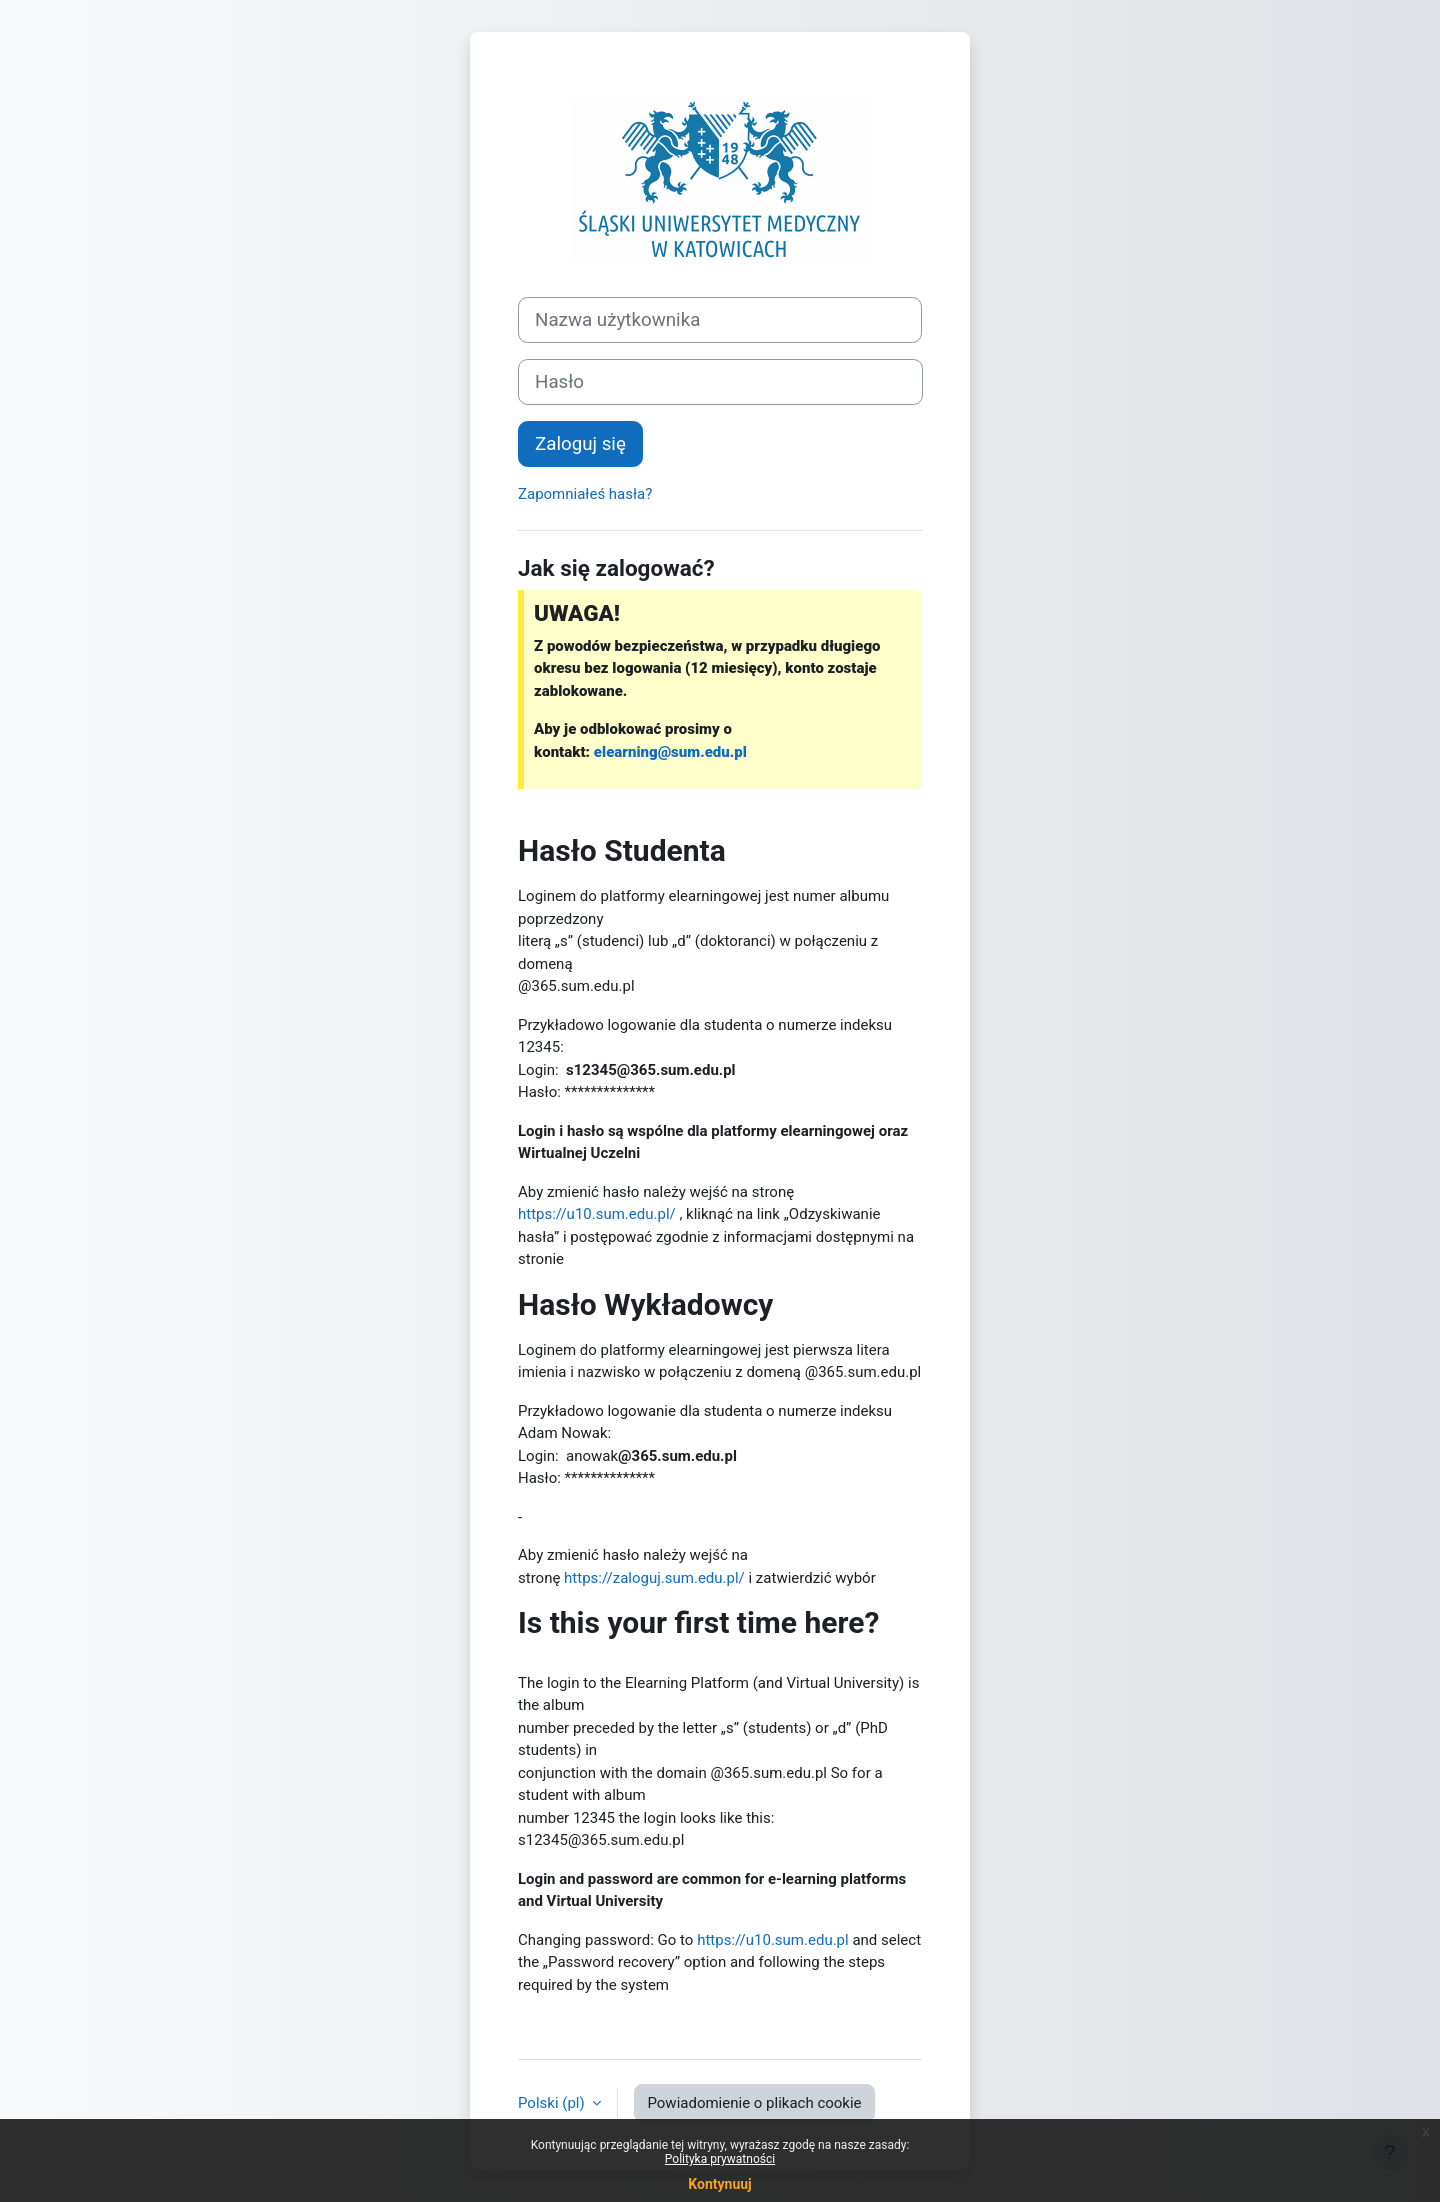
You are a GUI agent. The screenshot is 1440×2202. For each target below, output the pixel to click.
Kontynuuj (719, 2184)
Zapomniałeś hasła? (585, 494)
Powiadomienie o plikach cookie (754, 2103)
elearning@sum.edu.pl (670, 752)
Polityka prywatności (720, 2159)
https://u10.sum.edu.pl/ (597, 1214)
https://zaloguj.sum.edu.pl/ (654, 1578)
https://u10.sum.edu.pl (773, 1940)
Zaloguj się (580, 444)
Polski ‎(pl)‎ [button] (553, 2103)
